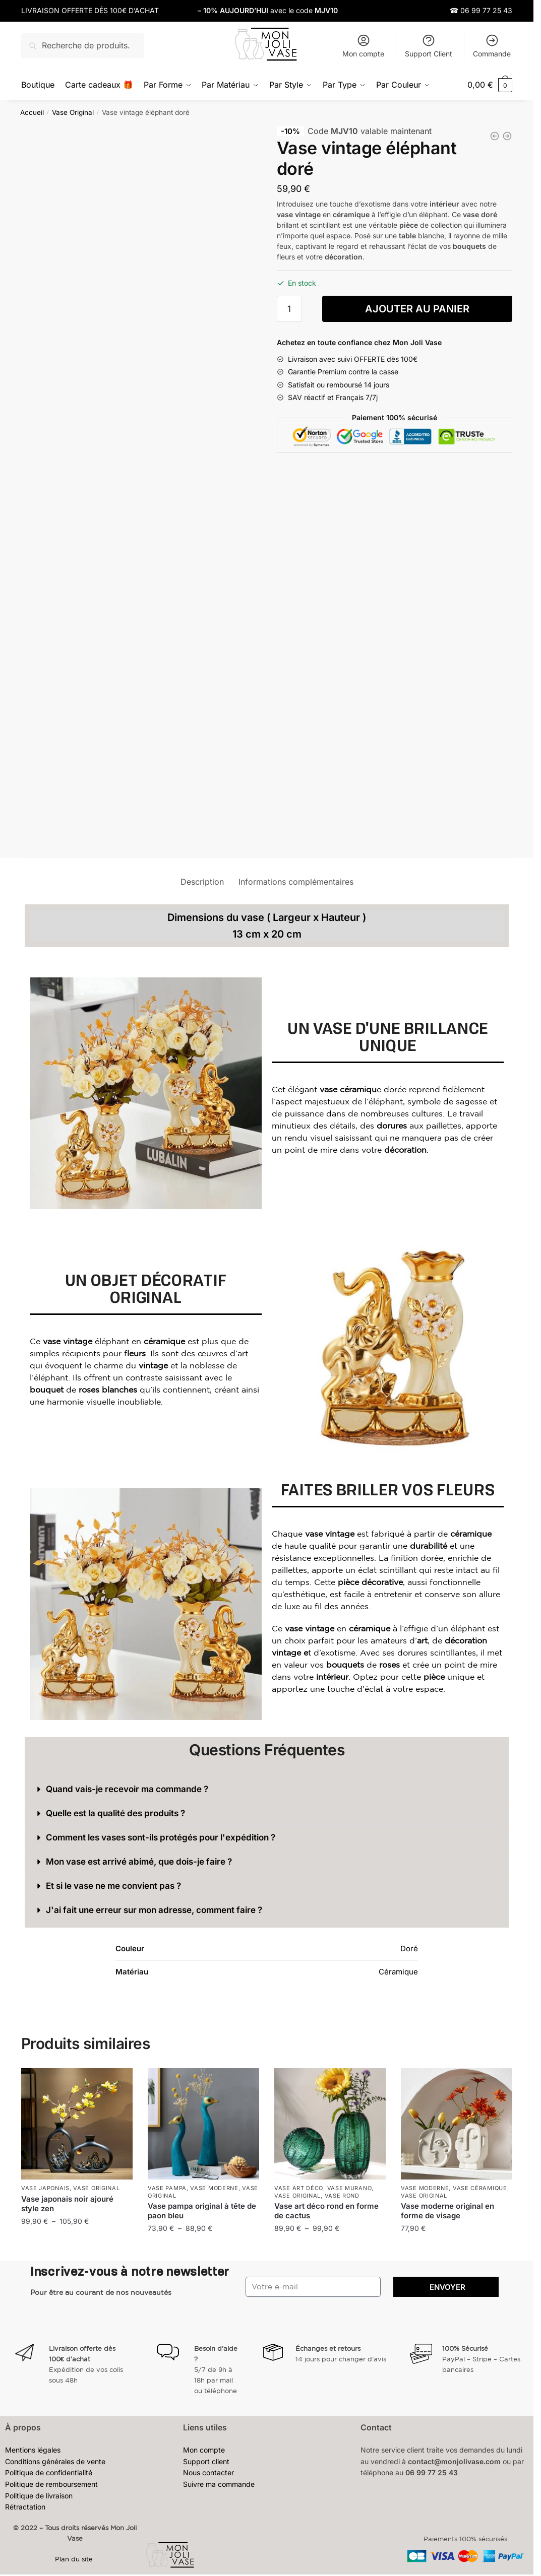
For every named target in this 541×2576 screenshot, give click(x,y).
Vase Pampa (167, 2187)
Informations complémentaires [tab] (295, 881)
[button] (267, 1789)
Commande (492, 45)
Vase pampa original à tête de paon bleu (202, 2210)
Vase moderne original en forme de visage (447, 2210)
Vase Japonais (45, 2187)
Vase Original (73, 111)
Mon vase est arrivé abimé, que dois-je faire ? (139, 1861)
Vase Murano (349, 2187)
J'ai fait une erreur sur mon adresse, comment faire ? (154, 1909)
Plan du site (75, 2558)
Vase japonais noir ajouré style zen (67, 2203)
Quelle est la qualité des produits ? (115, 1813)
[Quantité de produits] (289, 308)
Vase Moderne (214, 2187)
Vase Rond (342, 2194)
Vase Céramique (480, 2187)
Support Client (428, 45)
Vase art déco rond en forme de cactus (326, 2210)
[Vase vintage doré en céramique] (495, 135)
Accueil (32, 111)
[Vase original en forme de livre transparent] (507, 135)
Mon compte (363, 45)
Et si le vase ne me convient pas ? (113, 1885)
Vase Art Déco (298, 2187)
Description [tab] (202, 881)
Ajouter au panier (417, 308)
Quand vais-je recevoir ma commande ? (127, 1789)
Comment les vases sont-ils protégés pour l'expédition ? (160, 1837)
